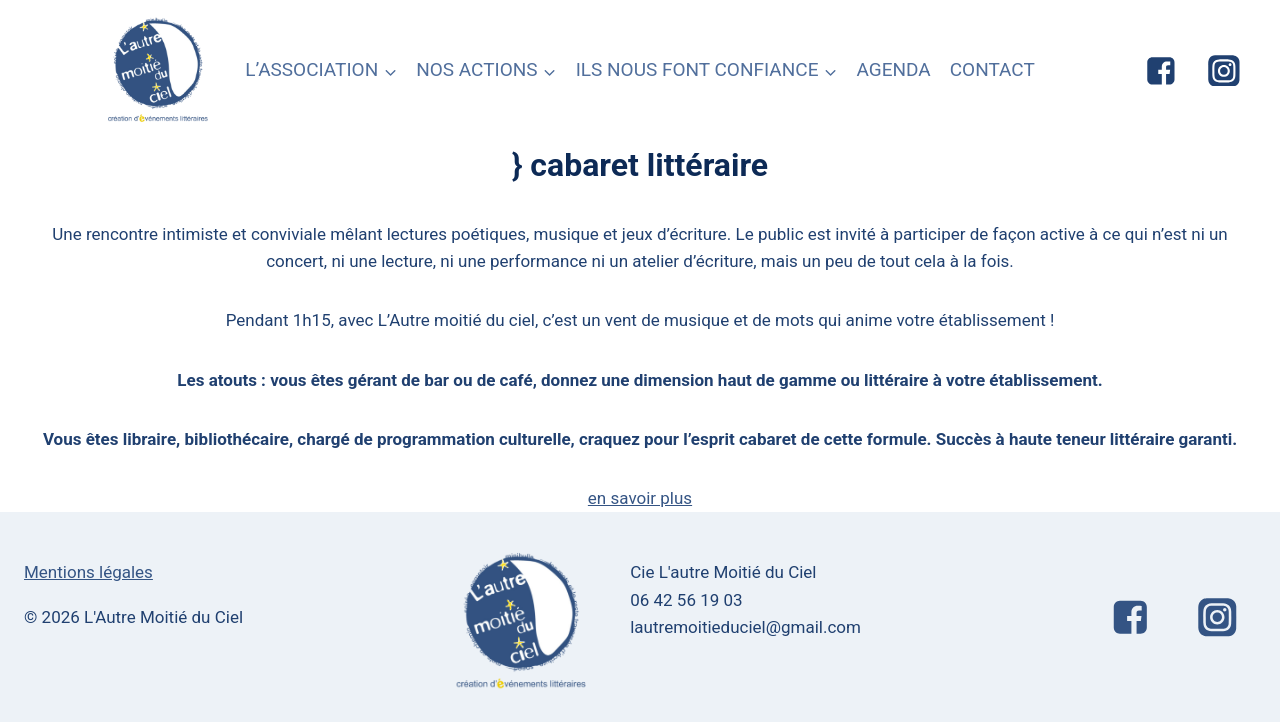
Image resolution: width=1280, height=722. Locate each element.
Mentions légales (88, 572)
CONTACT (992, 69)
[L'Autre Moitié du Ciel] (159, 70)
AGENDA (893, 69)
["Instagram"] (1224, 71)
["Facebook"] (1161, 71)
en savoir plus (640, 498)
